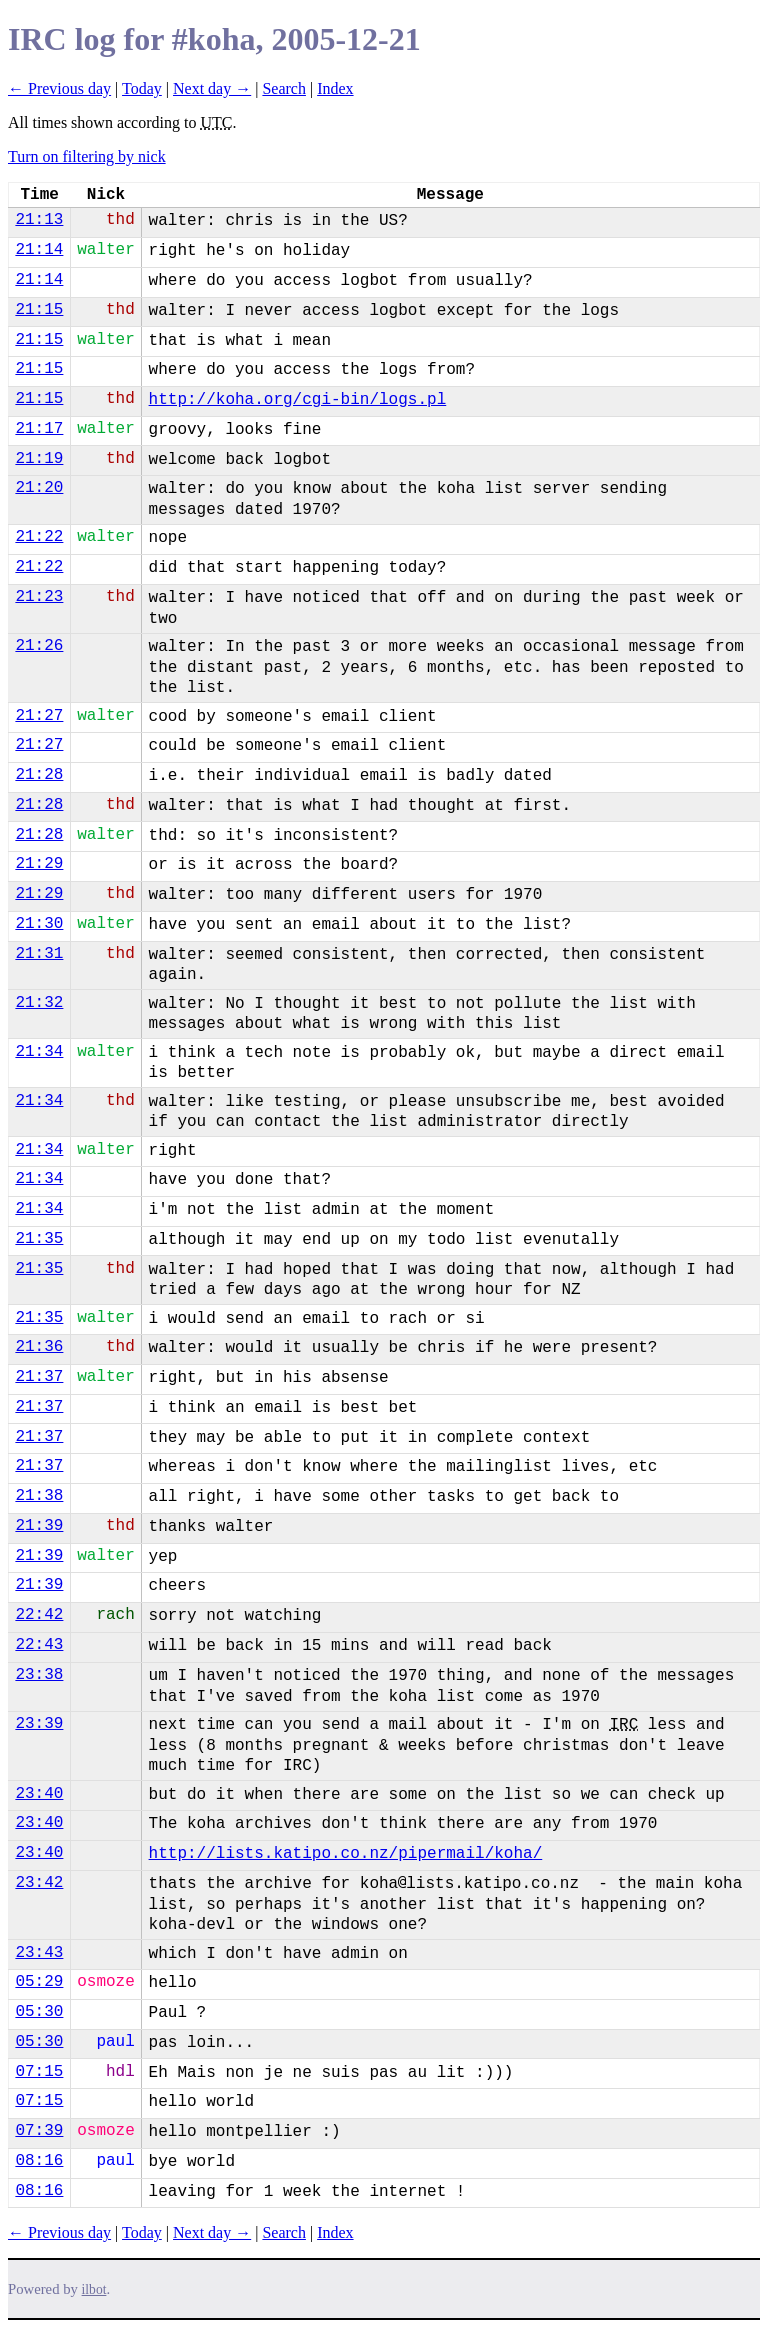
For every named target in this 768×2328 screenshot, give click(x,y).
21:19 (39, 459)
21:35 (39, 1239)
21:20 (39, 488)
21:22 (39, 537)
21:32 (39, 1003)
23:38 (39, 1675)
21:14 (39, 250)
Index (335, 88)
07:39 (39, 2131)
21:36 (39, 1347)
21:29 (39, 864)
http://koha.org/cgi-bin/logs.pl (298, 400)
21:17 (39, 429)
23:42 (39, 1883)
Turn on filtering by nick (87, 156)
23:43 (39, 1953)
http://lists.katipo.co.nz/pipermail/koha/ (346, 1854)
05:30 (39, 2012)
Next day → (212, 88)
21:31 (39, 954)
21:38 (39, 1496)
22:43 (39, 1645)
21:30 (39, 924)
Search (284, 88)
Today (142, 88)
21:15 (39, 310)
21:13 (39, 220)
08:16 (39, 2161)
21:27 (39, 716)
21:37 (39, 1377)
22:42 (39, 1615)
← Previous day (59, 88)
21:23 (39, 597)
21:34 (39, 1052)
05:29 (39, 1982)
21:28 (39, 775)
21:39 (39, 1526)
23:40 (39, 1794)
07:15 (39, 2072)
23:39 (39, 1724)
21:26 (39, 646)
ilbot (94, 2289)
